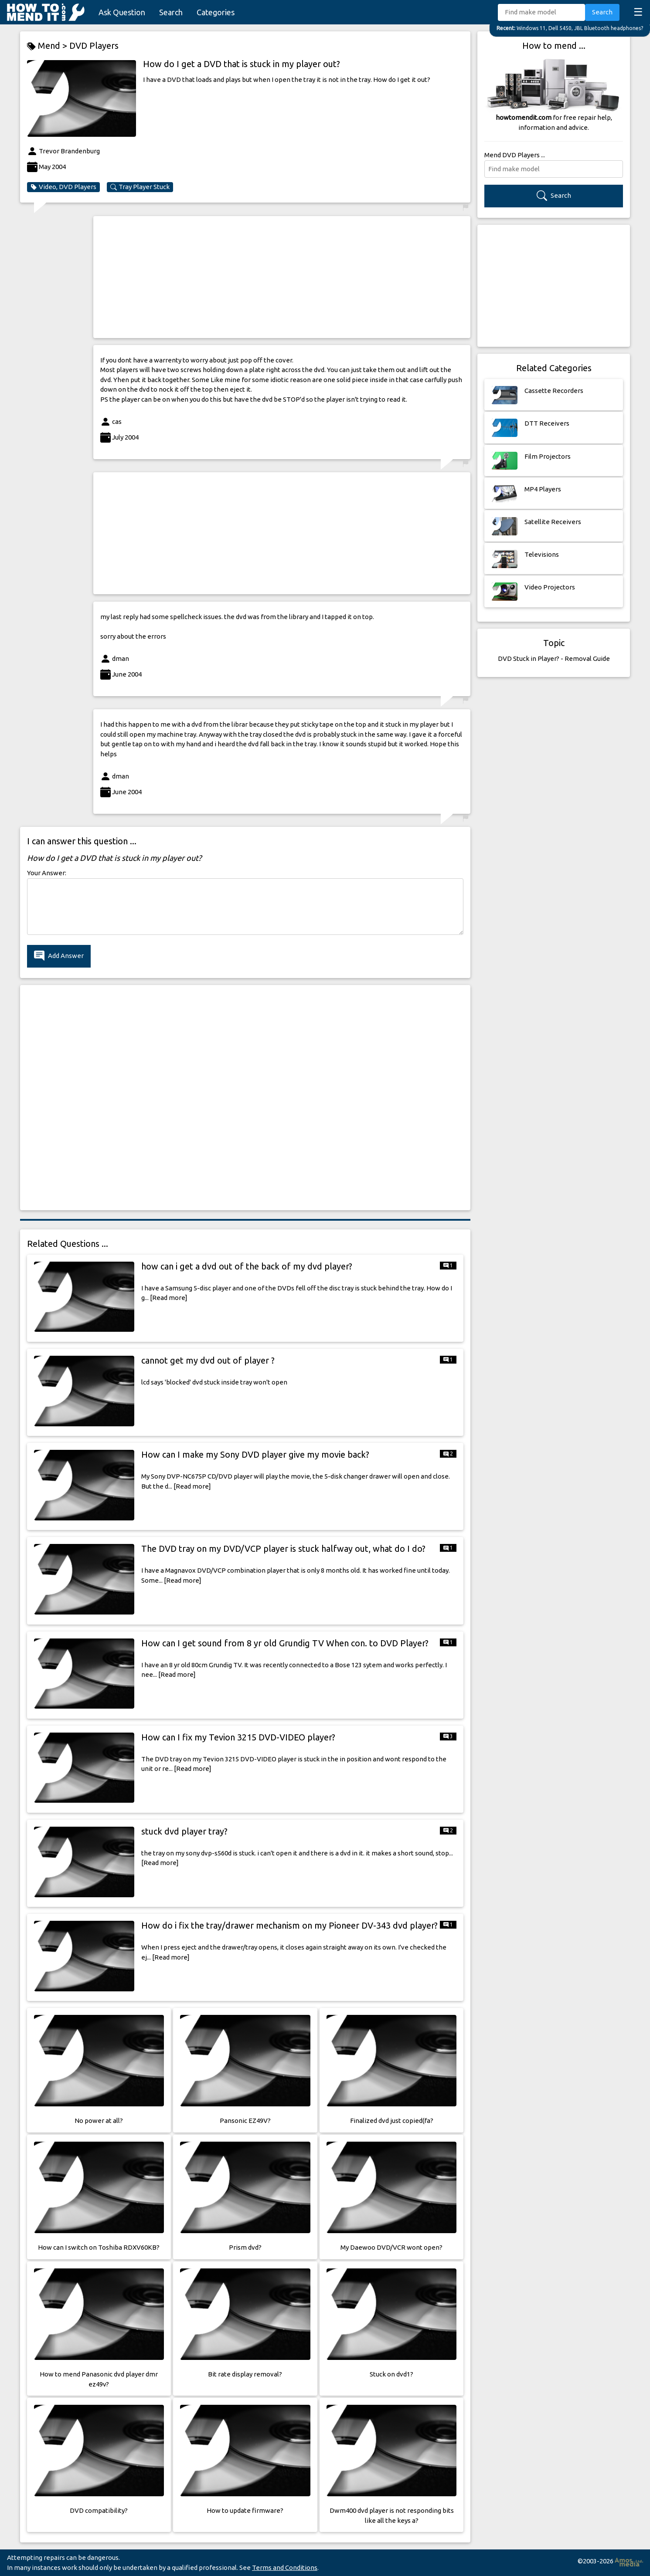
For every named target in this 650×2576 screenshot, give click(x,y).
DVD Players (94, 46)
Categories (216, 12)
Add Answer (59, 956)
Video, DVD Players (63, 187)
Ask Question (122, 12)
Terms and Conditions (284, 2567)
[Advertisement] (281, 277)
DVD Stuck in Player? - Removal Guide (554, 658)
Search (171, 12)
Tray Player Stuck (140, 187)
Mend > (48, 46)
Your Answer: (46, 873)
